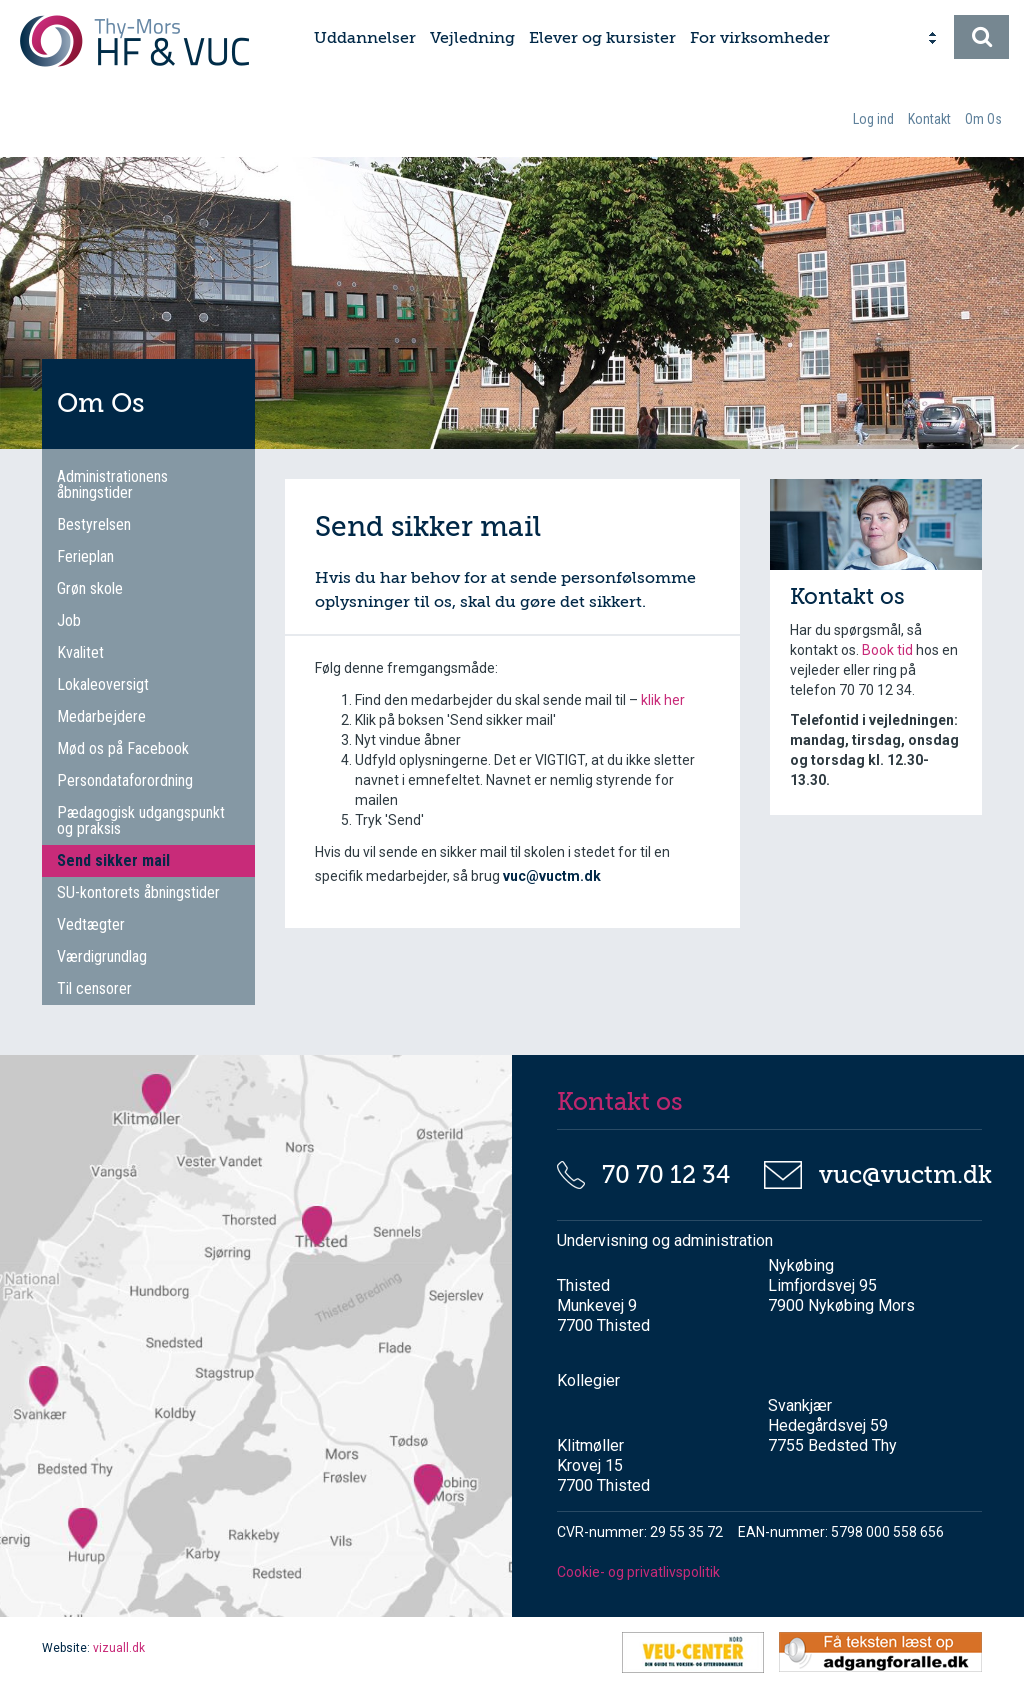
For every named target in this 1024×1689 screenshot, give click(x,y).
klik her (663, 700)
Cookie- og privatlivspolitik (638, 1572)
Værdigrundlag (102, 956)
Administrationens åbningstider (112, 484)
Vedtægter (91, 924)
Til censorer (94, 988)
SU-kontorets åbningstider (138, 892)
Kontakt (929, 119)
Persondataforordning (125, 780)
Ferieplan (85, 556)
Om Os (983, 119)
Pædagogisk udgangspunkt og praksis (141, 820)
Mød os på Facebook (123, 748)
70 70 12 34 (666, 1175)
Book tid (889, 650)
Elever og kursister (602, 38)
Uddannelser (365, 38)
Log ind (873, 119)
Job (69, 620)
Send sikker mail (113, 860)
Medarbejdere (101, 716)
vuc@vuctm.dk (893, 1175)
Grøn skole (90, 588)
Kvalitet (80, 652)
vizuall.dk (119, 1648)
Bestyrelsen (94, 524)
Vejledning (472, 38)
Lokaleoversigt (103, 684)
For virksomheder (760, 38)
